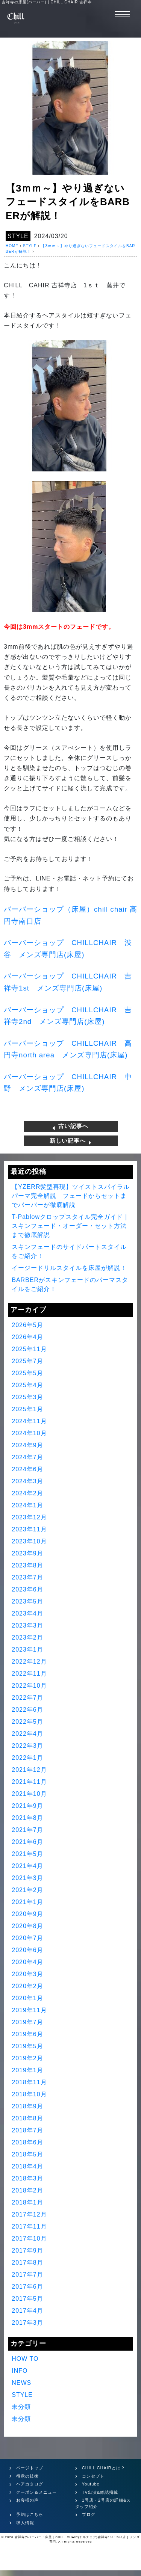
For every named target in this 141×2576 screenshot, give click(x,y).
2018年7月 (27, 2130)
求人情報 (25, 2522)
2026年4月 (27, 1337)
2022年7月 (27, 1697)
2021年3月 (27, 1878)
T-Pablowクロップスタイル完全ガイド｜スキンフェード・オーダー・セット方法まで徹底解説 (70, 1226)
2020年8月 (27, 1926)
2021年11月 (29, 1782)
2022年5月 (27, 1721)
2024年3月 (27, 1481)
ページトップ (29, 2468)
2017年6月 (27, 2286)
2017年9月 (27, 2250)
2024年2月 (27, 1493)
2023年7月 (27, 1577)
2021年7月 (27, 1830)
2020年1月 (27, 1998)
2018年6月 (27, 2142)
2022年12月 (29, 1661)
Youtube (91, 2484)
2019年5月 (27, 2046)
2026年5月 (27, 1325)
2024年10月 (29, 1433)
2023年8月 (27, 1565)
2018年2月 (27, 2190)
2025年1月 (27, 1409)
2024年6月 (27, 1469)
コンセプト (93, 2476)
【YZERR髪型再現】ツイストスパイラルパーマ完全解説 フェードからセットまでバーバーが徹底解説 (71, 1196)
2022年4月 (27, 1733)
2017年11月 (29, 2226)
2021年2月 (27, 1890)
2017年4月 (27, 2310)
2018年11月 (29, 2082)
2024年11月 (29, 1421)
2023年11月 (29, 1529)
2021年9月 (27, 1806)
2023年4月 (27, 1613)
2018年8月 (27, 2118)
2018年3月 (27, 2178)
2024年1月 (27, 1505)
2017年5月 (27, 2298)
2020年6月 (27, 1950)
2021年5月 (27, 1854)
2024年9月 (27, 1445)
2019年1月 (27, 2070)
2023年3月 (27, 1625)
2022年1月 (27, 1758)
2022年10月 (29, 1685)
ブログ (89, 2514)
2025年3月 (27, 1397)
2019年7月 (27, 2022)
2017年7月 (27, 2274)
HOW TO (25, 2359)
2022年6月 (27, 1709)
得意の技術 (27, 2476)
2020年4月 (27, 1962)
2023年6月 (27, 1589)
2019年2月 (27, 2058)
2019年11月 (29, 2010)
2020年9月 (27, 1914)
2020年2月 (27, 1986)
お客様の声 (27, 2500)
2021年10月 (29, 1794)
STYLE (18, 236)
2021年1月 (27, 1902)
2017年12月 (29, 2214)
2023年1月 (27, 1649)
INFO (19, 2371)
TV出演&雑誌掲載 (100, 2492)
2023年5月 (27, 1601)
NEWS (21, 2383)
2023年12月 (29, 1517)
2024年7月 (27, 1457)
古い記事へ (70, 1126)
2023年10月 (29, 1541)
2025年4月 (27, 1385)
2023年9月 (27, 1553)
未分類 (21, 2407)
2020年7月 (27, 1938)
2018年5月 (27, 2154)
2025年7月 (27, 1361)
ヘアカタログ (29, 2484)
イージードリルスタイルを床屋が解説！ (69, 1268)
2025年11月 (29, 1349)
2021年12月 (29, 1770)
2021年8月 (27, 1818)
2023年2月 (27, 1637)
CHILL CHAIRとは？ (103, 2468)
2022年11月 (29, 1673)
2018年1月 (27, 2202)
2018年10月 (29, 2094)
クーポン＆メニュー (36, 2492)
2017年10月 (29, 2238)
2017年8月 (27, 2262)
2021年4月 (27, 1866)
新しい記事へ (70, 1140)
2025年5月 (27, 1373)
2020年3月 (27, 1974)
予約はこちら (29, 2514)
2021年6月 (27, 1842)
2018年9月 (27, 2106)
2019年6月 (27, 2034)
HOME (12, 246)
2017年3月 (27, 2322)
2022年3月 (27, 1745)
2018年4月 (27, 2166)
